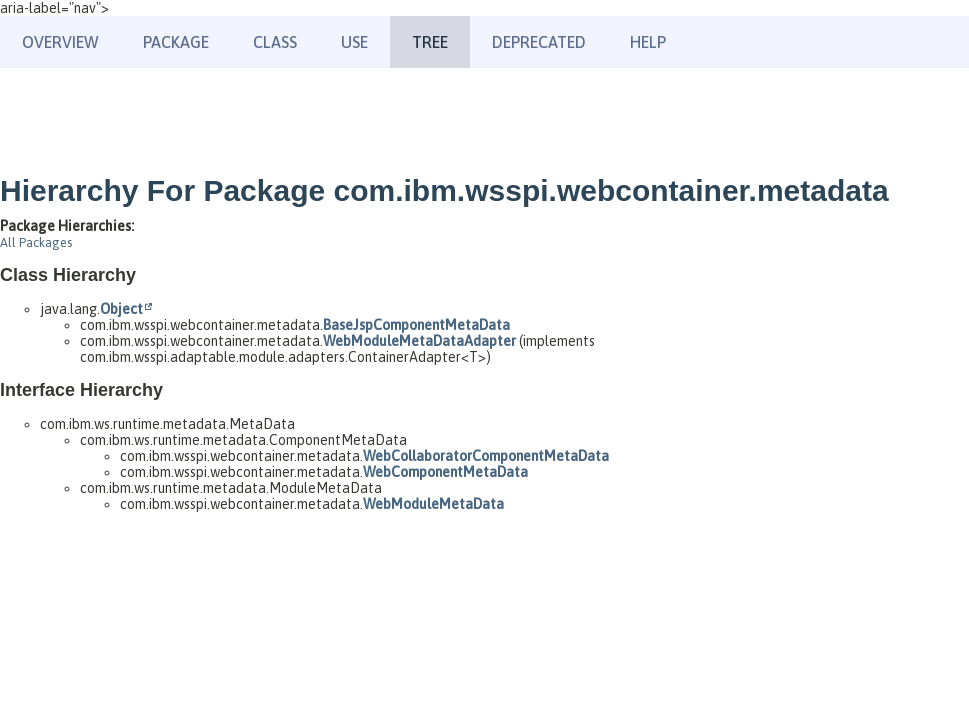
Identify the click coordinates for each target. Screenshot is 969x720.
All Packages (36, 242)
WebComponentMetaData (445, 472)
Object (121, 309)
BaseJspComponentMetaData (416, 325)
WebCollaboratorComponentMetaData (486, 456)
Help (648, 42)
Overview (60, 42)
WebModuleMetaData (433, 504)
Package (176, 42)
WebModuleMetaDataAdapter (419, 341)
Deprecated (539, 42)
